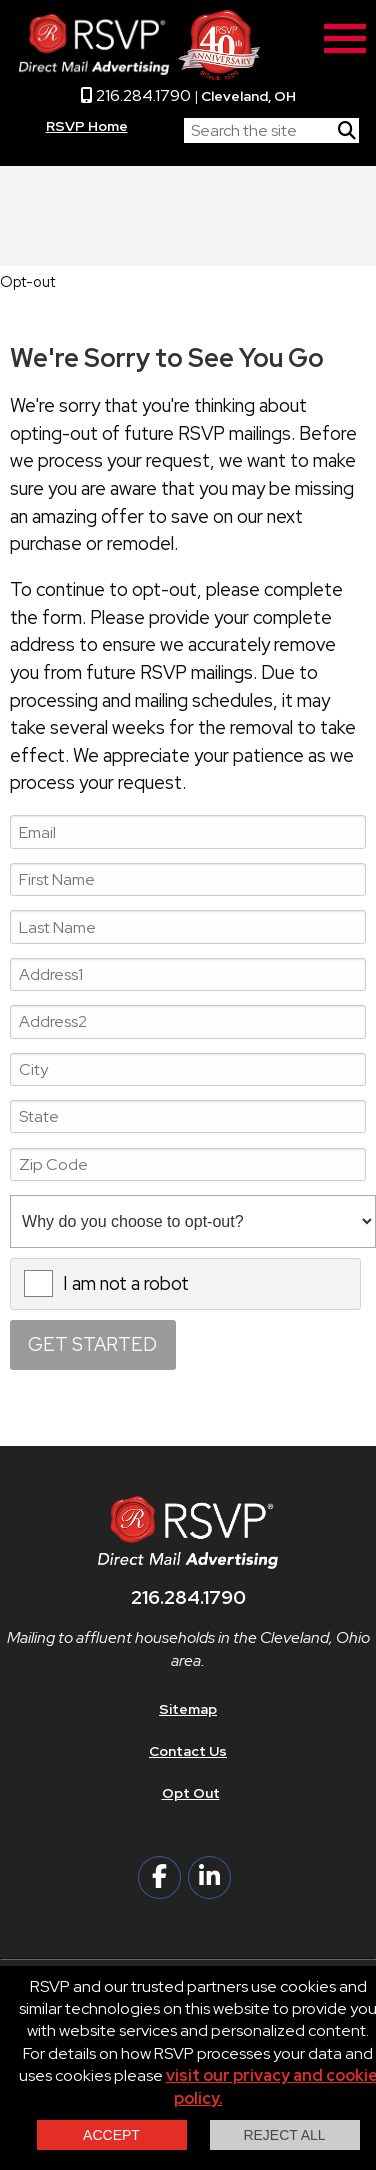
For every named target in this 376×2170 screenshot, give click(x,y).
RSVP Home (87, 126)
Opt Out (191, 1793)
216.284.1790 (136, 95)
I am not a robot (126, 1283)
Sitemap (188, 1709)
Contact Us (188, 1751)
